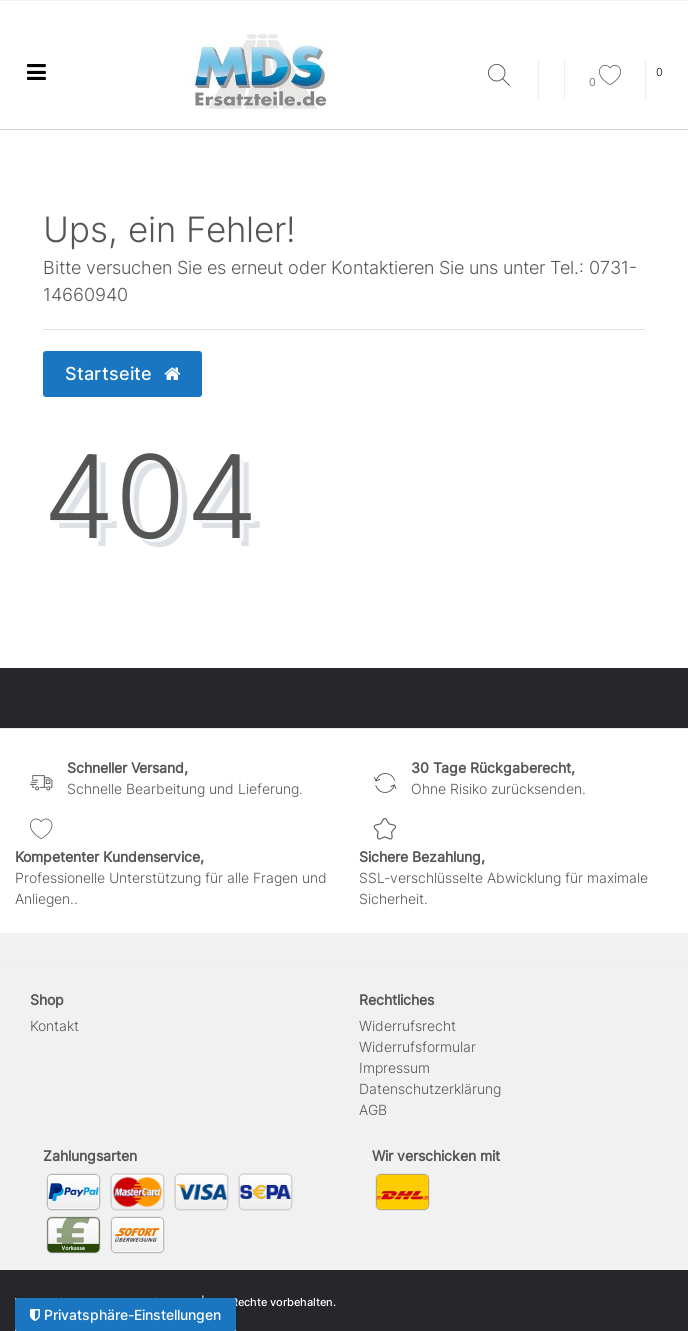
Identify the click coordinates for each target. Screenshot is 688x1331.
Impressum (394, 1067)
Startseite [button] (122, 373)
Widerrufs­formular (417, 1046)
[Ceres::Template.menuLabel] (36, 71)
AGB (373, 1109)
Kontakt (54, 1025)
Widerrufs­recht (407, 1025)
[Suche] (508, 76)
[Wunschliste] (605, 82)
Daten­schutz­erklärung (430, 1088)
